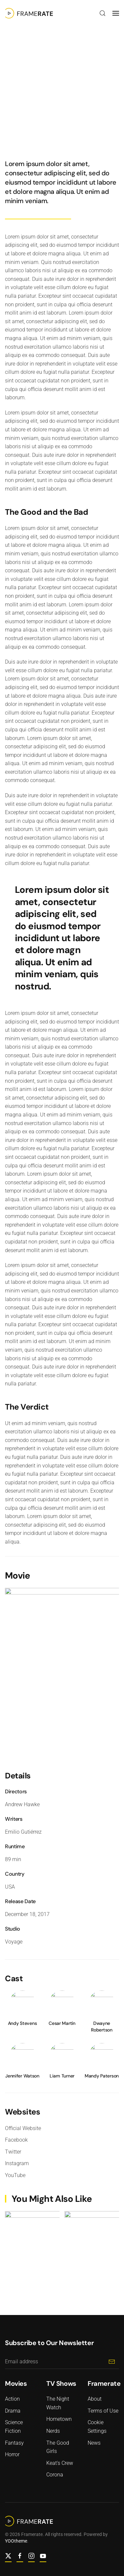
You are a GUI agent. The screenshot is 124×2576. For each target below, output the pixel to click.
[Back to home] (29, 13)
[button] (102, 13)
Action (15, 77)
